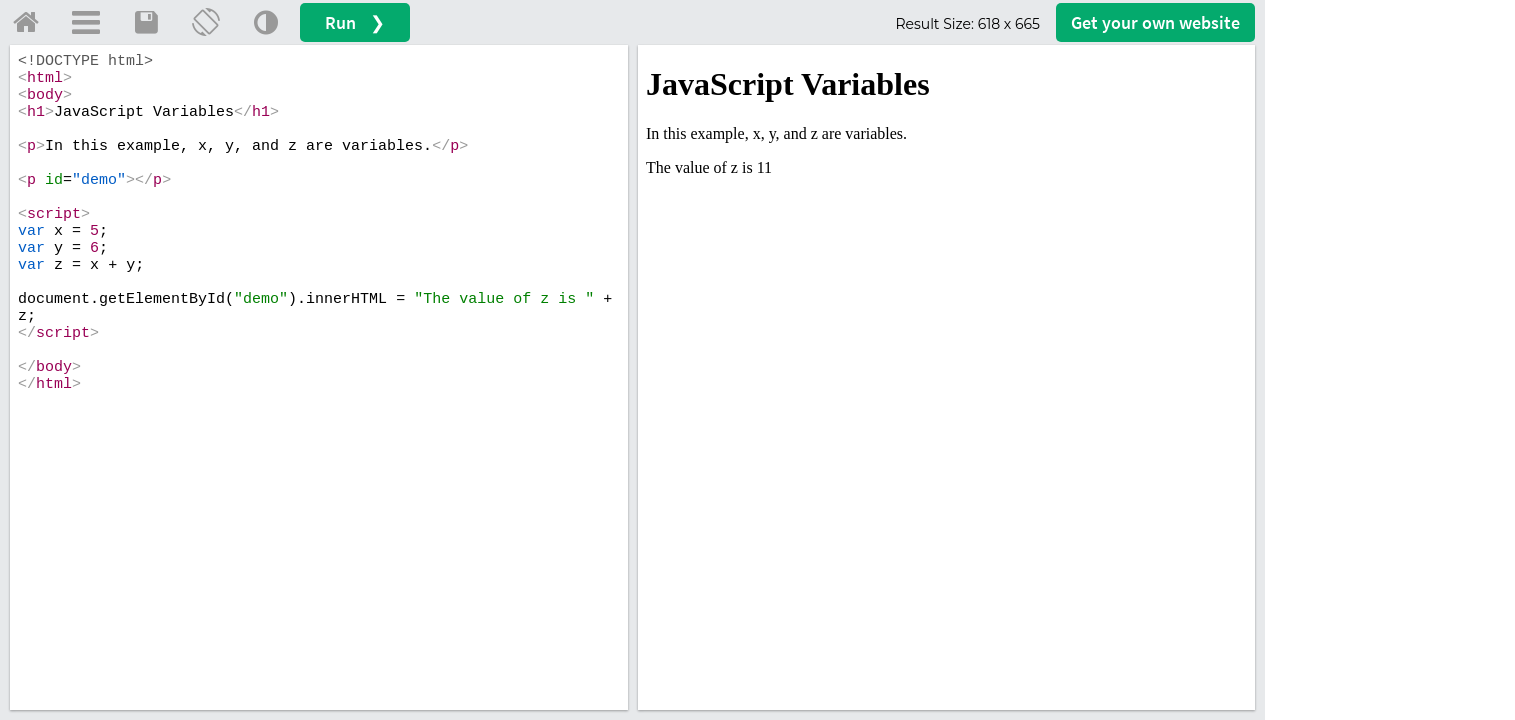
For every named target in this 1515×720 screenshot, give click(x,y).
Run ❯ (355, 22)
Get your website (1155, 22)
